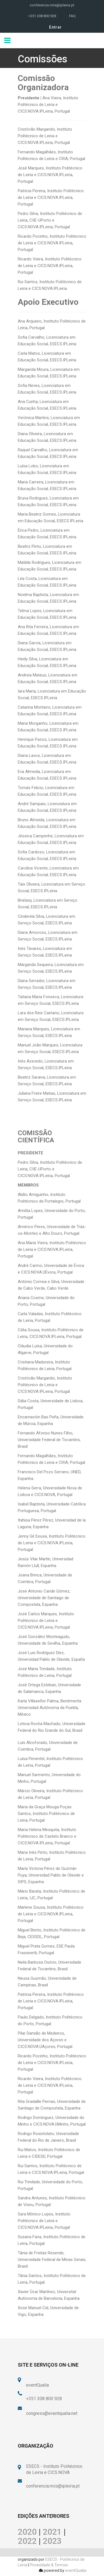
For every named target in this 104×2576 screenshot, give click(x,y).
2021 (52, 2532)
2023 (52, 2541)
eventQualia (75, 2570)
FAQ (72, 16)
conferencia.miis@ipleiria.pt (52, 5)
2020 (27, 2532)
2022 (27, 2541)
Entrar (55, 27)
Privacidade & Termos (49, 2565)
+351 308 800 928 (42, 16)
